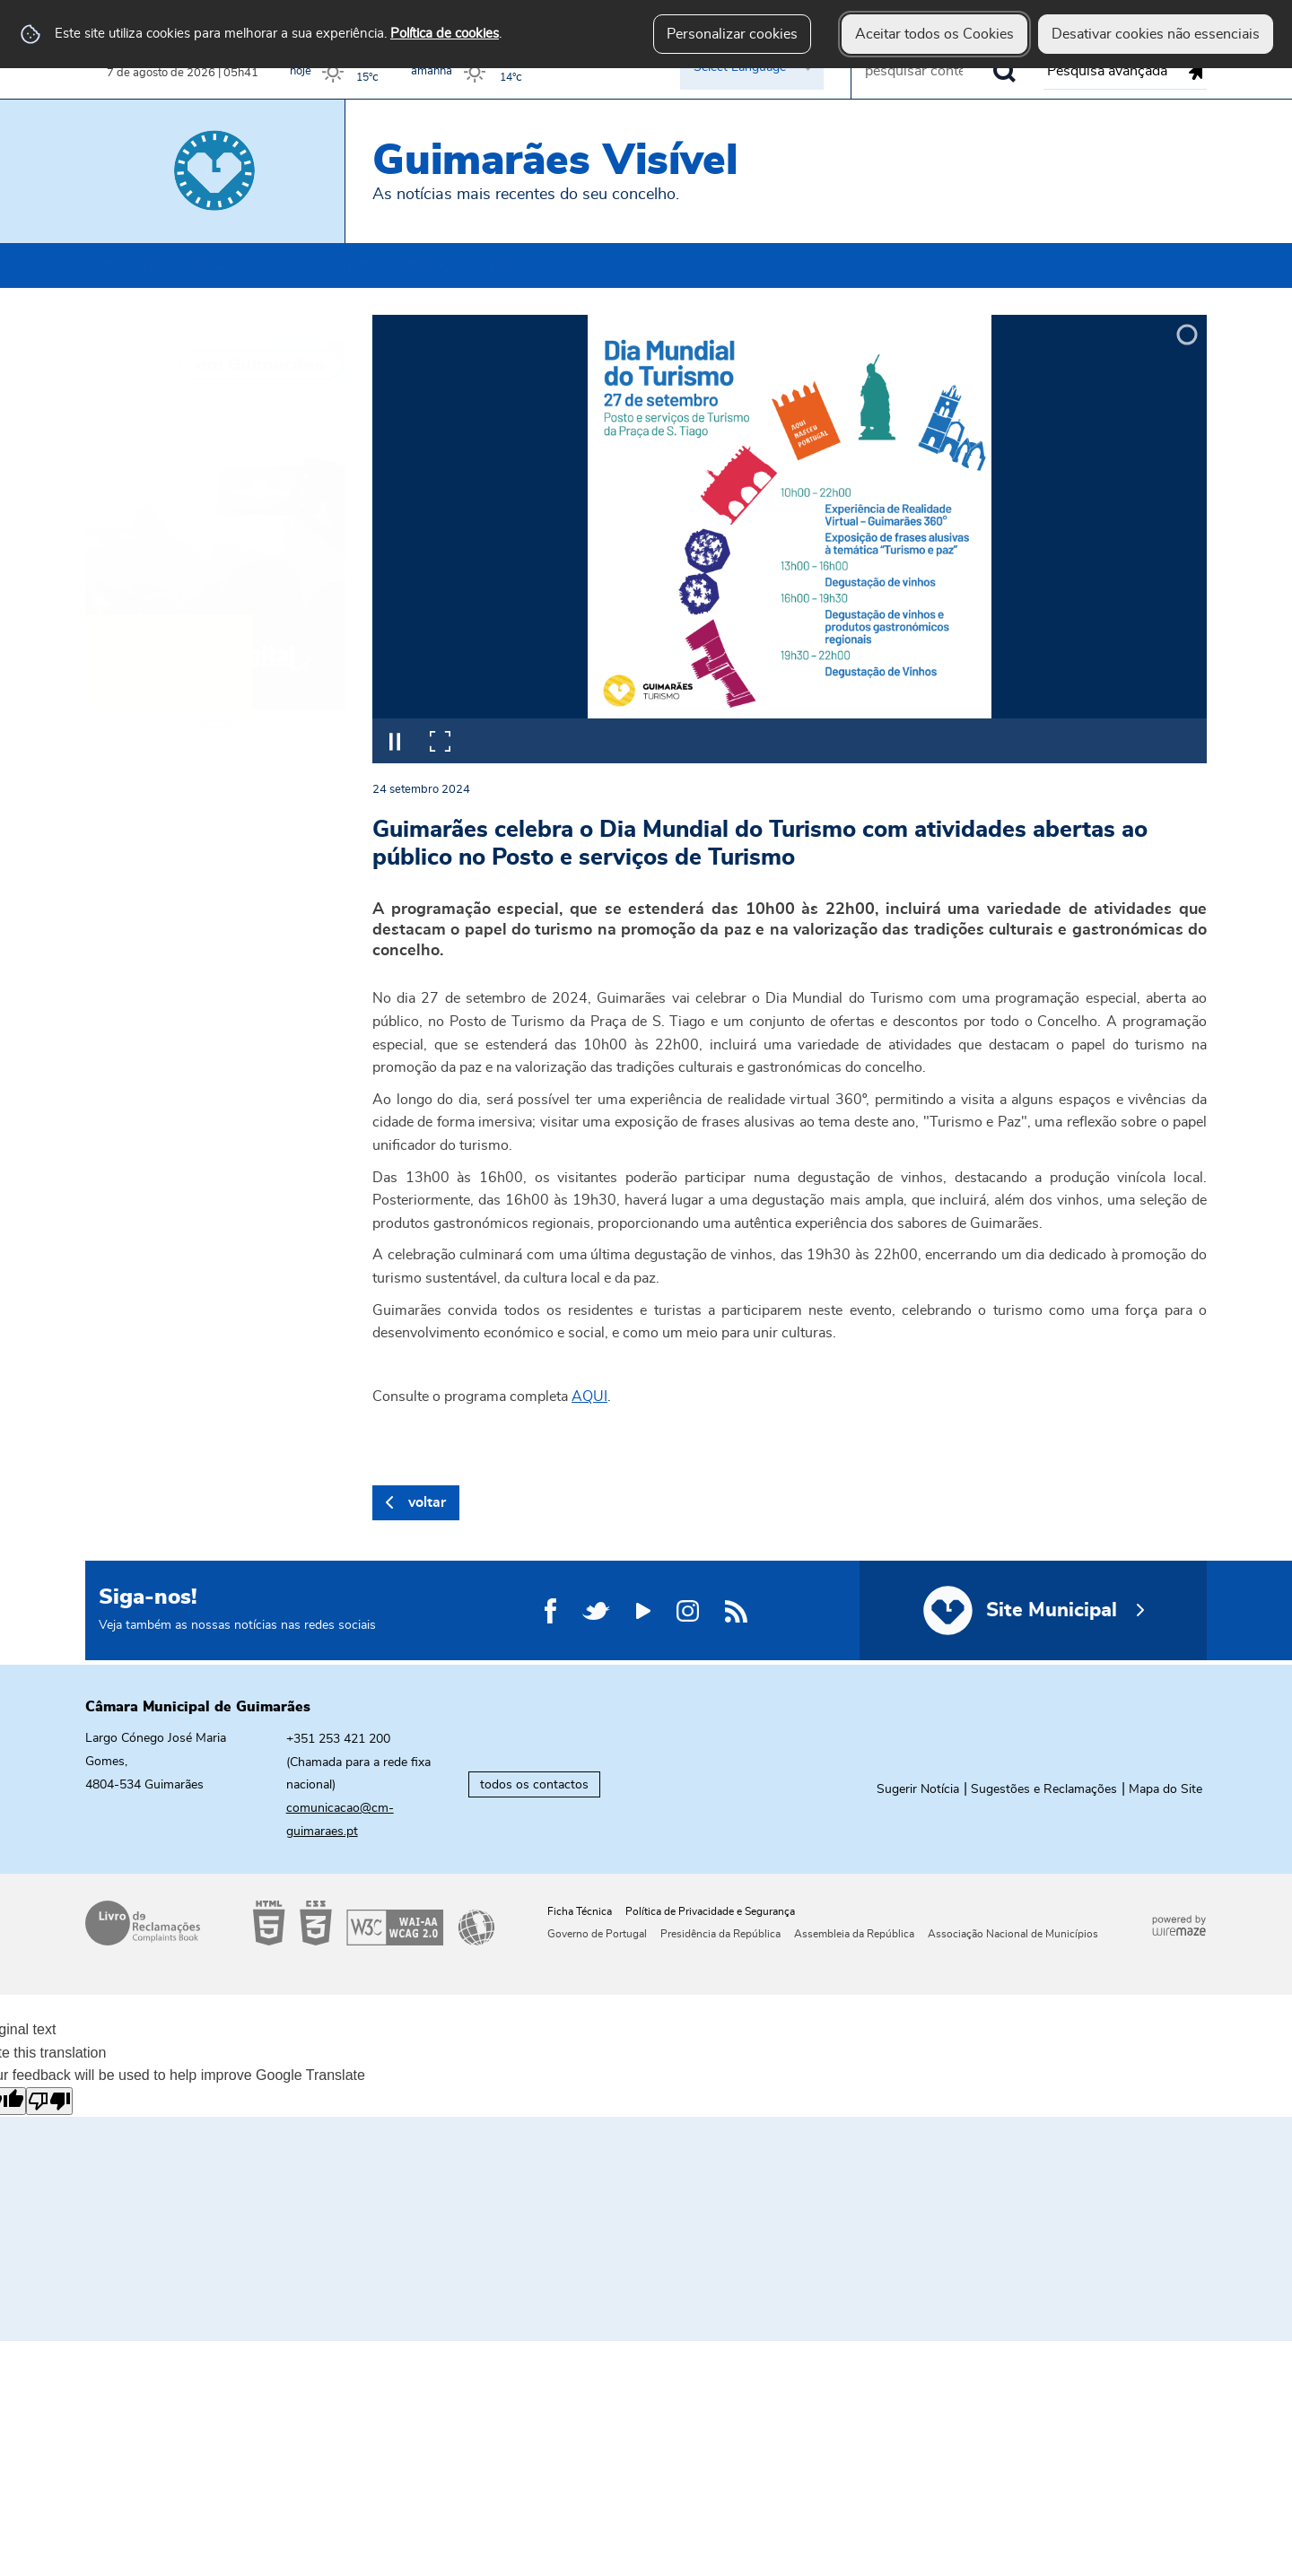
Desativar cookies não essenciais (1156, 34)
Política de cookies (444, 33)
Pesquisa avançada (1107, 71)
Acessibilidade (373, 1923)
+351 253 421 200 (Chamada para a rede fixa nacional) (358, 1762)
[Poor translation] (49, 2101)
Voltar (427, 1502)
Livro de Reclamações (142, 1923)
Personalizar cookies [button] (732, 34)
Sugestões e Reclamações (1044, 1789)
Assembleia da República (854, 1933)
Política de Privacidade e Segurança (710, 1911)
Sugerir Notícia (918, 1789)
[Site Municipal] (1033, 1610)
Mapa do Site (1165, 1789)
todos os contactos (534, 1784)
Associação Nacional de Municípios (1013, 1933)
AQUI (589, 1396)
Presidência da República (720, 1933)
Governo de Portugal (597, 1933)
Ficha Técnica (579, 1911)
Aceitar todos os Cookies (934, 34)
